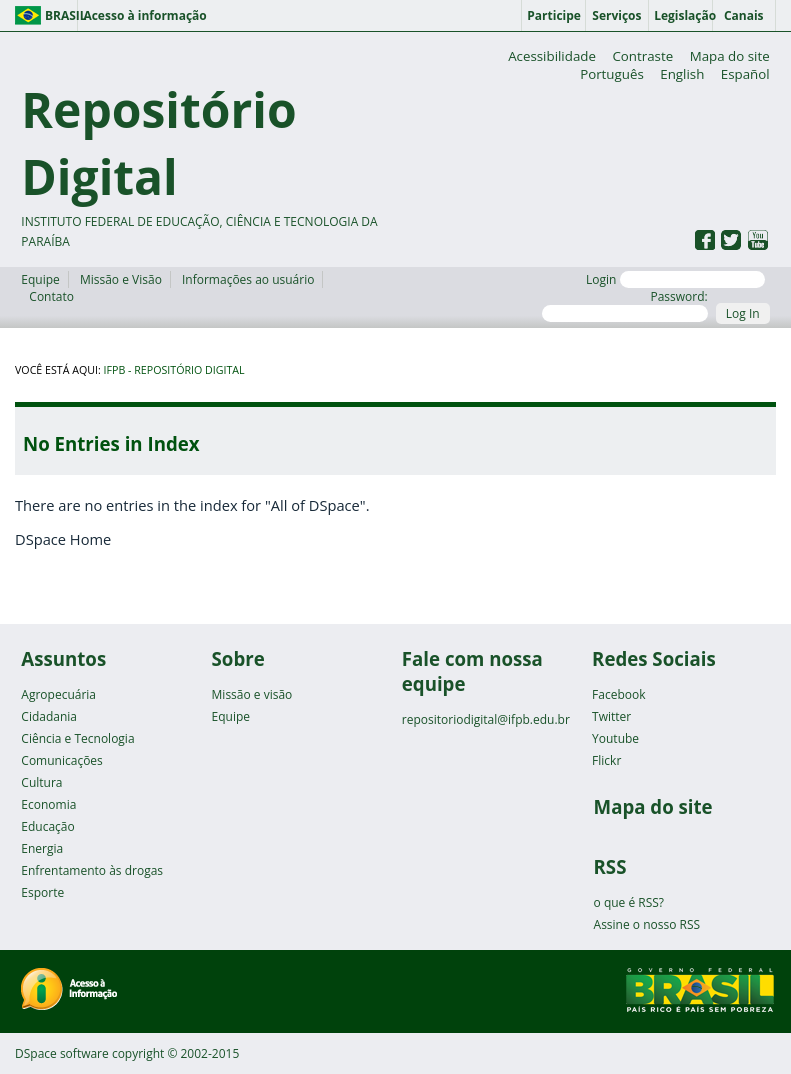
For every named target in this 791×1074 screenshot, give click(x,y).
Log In (743, 313)
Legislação (683, 15)
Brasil (61, 15)
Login (675, 279)
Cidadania (49, 716)
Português (612, 74)
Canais (744, 15)
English (682, 74)
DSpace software (62, 1053)
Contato (51, 296)
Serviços (616, 15)
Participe (554, 15)
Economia (48, 804)
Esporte (42, 892)
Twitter (611, 716)
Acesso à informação (144, 15)
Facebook (618, 694)
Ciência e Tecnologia (77, 738)
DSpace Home (63, 539)
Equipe (40, 279)
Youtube (615, 738)
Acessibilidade (552, 56)
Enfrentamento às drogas (92, 870)
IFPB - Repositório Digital (174, 370)
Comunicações (61, 760)
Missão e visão (252, 694)
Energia (42, 848)
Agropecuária (58, 694)
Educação (47, 826)
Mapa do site (730, 56)
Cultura (41, 782)
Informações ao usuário (248, 279)
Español (745, 74)
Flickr (606, 760)
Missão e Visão (121, 279)
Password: (624, 305)
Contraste (642, 56)
